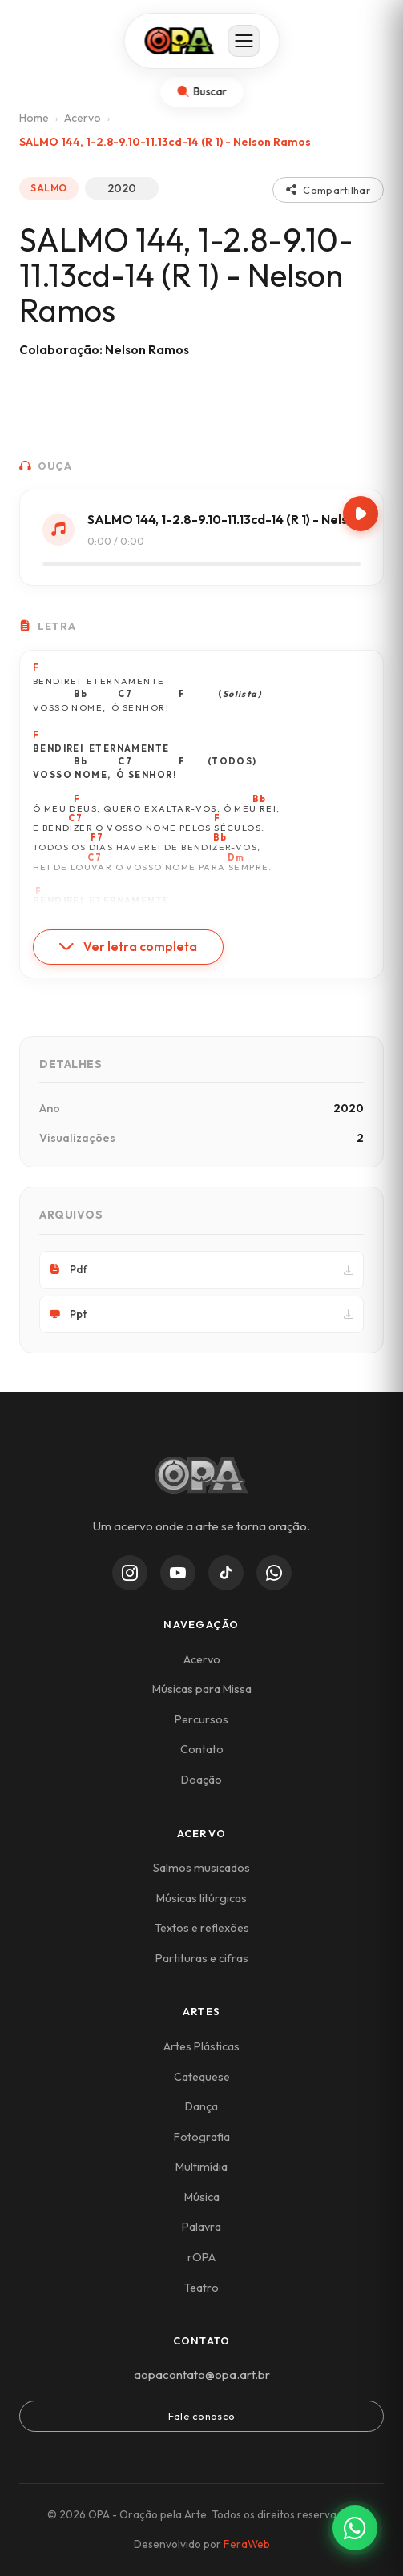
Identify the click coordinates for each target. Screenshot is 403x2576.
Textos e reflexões (202, 1928)
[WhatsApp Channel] (274, 1572)
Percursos (201, 1719)
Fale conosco (202, 2415)
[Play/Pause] (360, 513)
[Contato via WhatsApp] (354, 2527)
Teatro (201, 2287)
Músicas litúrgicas (201, 1898)
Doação (201, 1779)
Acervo (82, 118)
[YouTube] (177, 1572)
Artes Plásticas (201, 2046)
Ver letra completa (128, 946)
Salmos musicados (201, 1867)
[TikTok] (226, 1572)
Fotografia (202, 2137)
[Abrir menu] (244, 41)
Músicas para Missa (202, 1689)
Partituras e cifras (201, 1958)
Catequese (202, 2077)
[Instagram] (129, 1572)
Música (202, 2197)
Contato (202, 1749)
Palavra (201, 2226)
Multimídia (201, 2166)
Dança (201, 2106)
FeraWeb (247, 2544)
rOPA (201, 2257)
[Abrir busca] (201, 92)
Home (34, 118)
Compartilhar (328, 189)
